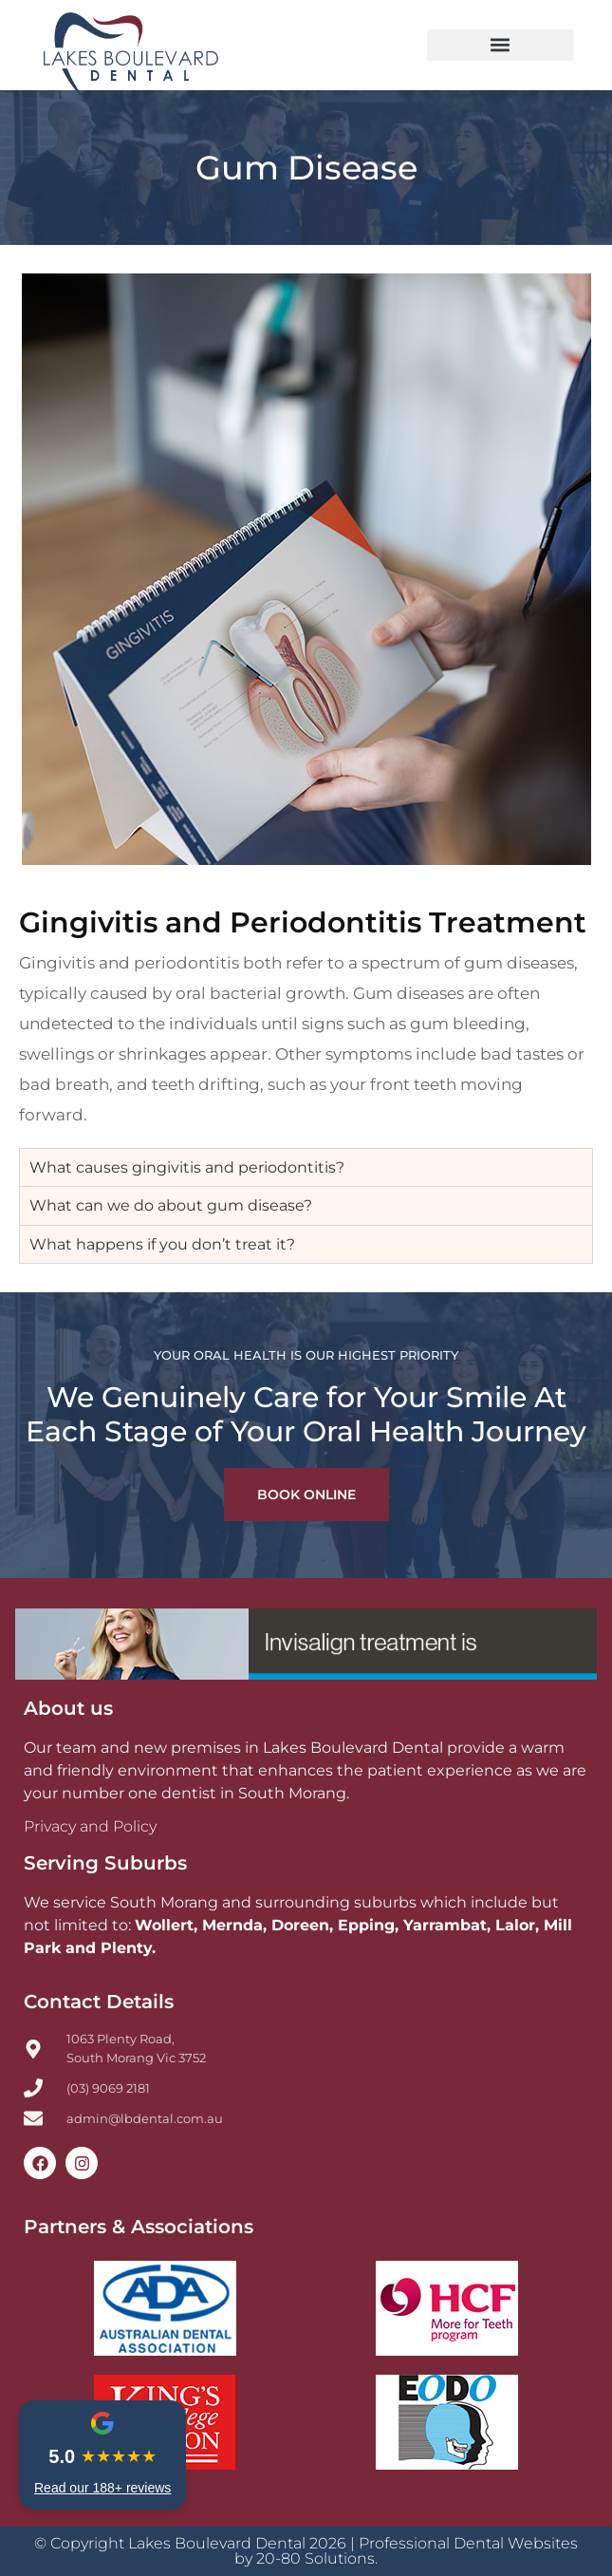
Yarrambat (445, 1925)
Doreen (300, 1925)
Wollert (164, 1925)
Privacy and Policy (90, 1826)
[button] (501, 45)
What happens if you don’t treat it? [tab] (162, 1244)
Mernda (232, 1925)
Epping (366, 1925)
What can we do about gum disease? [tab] (170, 1205)
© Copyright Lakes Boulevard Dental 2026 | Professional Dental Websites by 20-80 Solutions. (306, 2550)
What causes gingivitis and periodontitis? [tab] (186, 1167)
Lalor (515, 1925)
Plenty (126, 1948)
